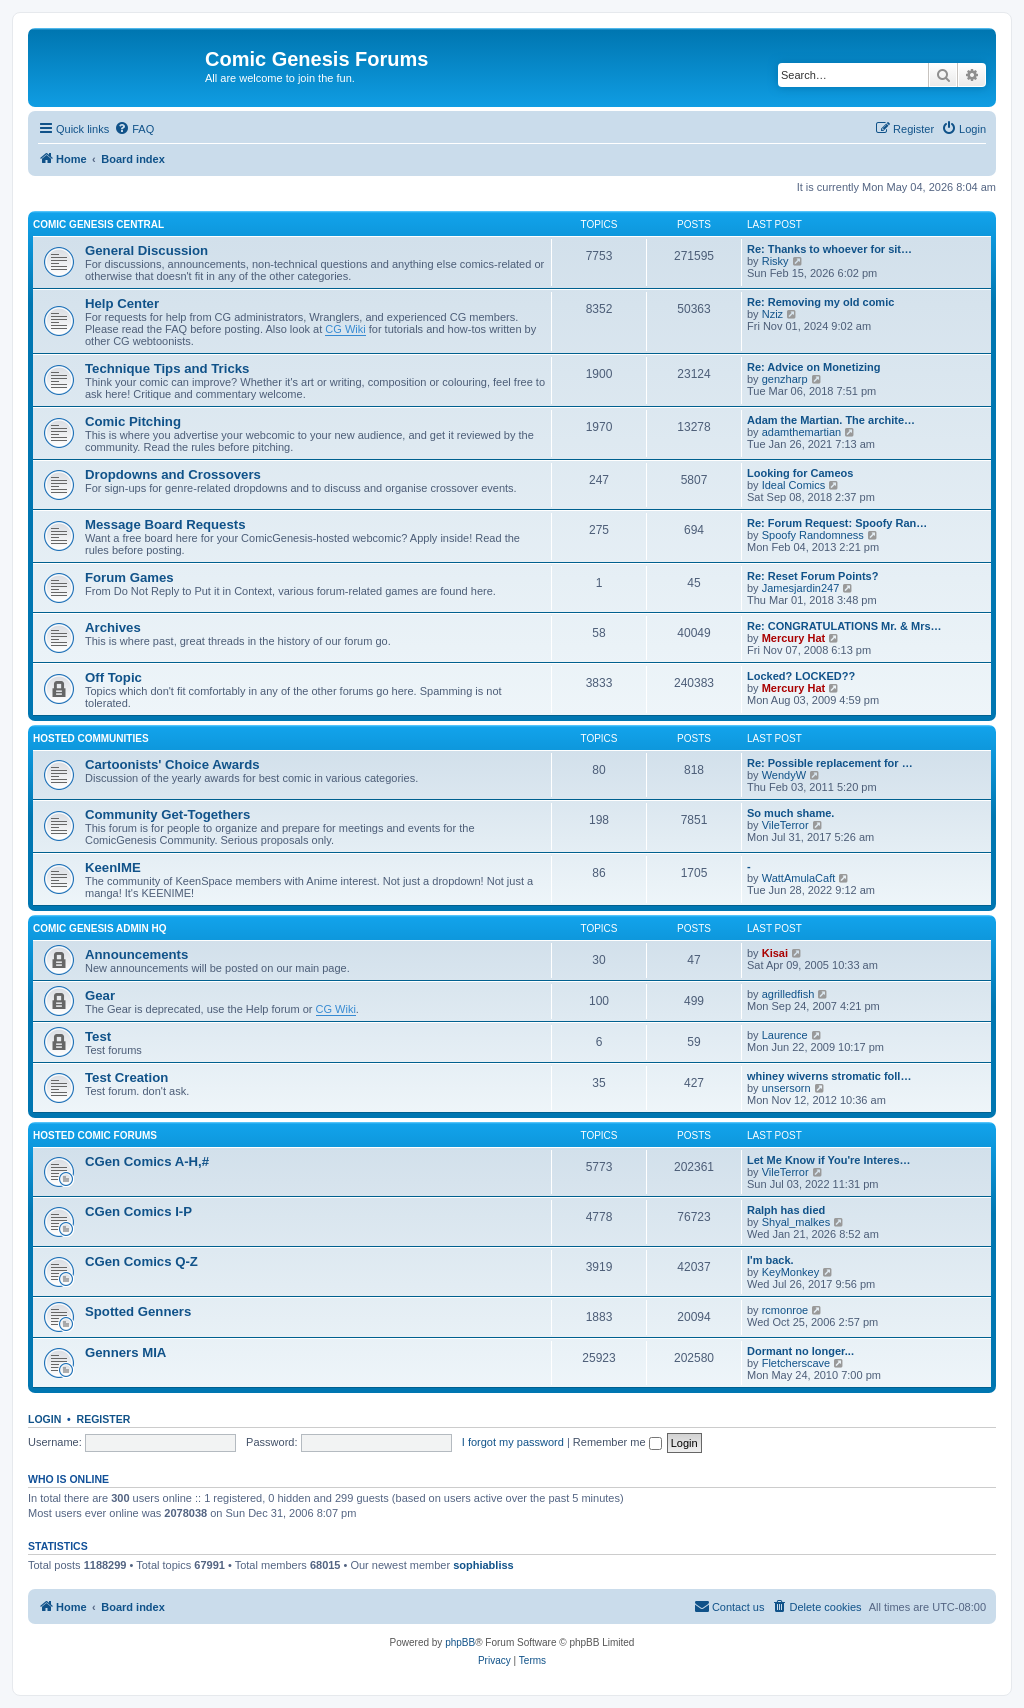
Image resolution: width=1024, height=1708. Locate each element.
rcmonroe (785, 1310)
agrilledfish (788, 994)
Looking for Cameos (800, 473)
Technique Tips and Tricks (167, 368)
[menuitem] (134, 129)
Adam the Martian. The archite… (831, 420)
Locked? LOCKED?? (801, 676)
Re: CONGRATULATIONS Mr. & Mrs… (844, 626)
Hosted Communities (91, 738)
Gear (100, 995)
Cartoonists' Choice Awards (172, 764)
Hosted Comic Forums (95, 1135)
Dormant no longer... (800, 1351)
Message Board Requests (165, 524)
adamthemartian (802, 432)
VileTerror (785, 825)
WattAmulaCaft (799, 878)
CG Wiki (345, 329)
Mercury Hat (794, 638)
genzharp (785, 379)
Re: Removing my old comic (820, 302)
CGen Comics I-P (138, 1211)
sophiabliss (483, 1565)
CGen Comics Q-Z (141, 1261)
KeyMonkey (790, 1272)
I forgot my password (513, 1442)
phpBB (460, 1642)
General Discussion (146, 250)
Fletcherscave (796, 1363)
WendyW (784, 775)
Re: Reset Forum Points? (812, 576)
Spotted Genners (138, 1311)
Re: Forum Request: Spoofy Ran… (837, 523)
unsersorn (786, 1088)
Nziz (772, 314)
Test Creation (126, 1077)
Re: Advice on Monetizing (813, 367)
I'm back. (770, 1260)
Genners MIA (125, 1352)
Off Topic (113, 677)
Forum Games (129, 577)
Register (104, 1419)
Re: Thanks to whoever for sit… (829, 249)
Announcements (136, 954)
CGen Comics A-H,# (147, 1161)
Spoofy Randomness (813, 535)
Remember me (617, 1442)
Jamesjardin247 (801, 588)
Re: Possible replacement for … (830, 763)
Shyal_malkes (796, 1222)
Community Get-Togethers (167, 814)
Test (98, 1036)
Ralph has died (786, 1210)
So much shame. (790, 813)
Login (44, 1419)
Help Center (122, 303)
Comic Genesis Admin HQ (100, 928)
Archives (113, 627)
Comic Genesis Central (98, 224)
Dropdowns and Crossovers (173, 474)
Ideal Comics (794, 485)
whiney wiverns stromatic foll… (829, 1076)
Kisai (775, 953)
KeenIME (113, 867)
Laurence (785, 1035)
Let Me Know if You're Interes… (829, 1160)
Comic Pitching (133, 421)
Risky (775, 261)
